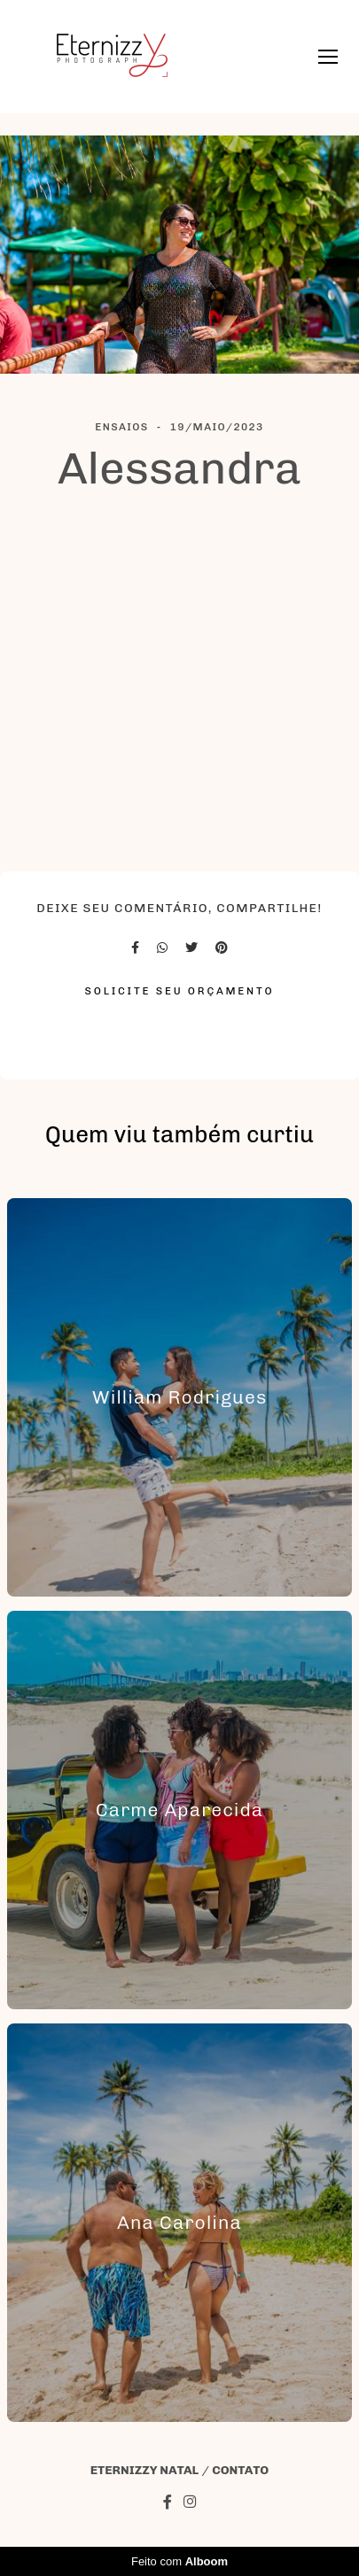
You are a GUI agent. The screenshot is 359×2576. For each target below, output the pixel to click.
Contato (240, 2470)
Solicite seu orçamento (180, 991)
